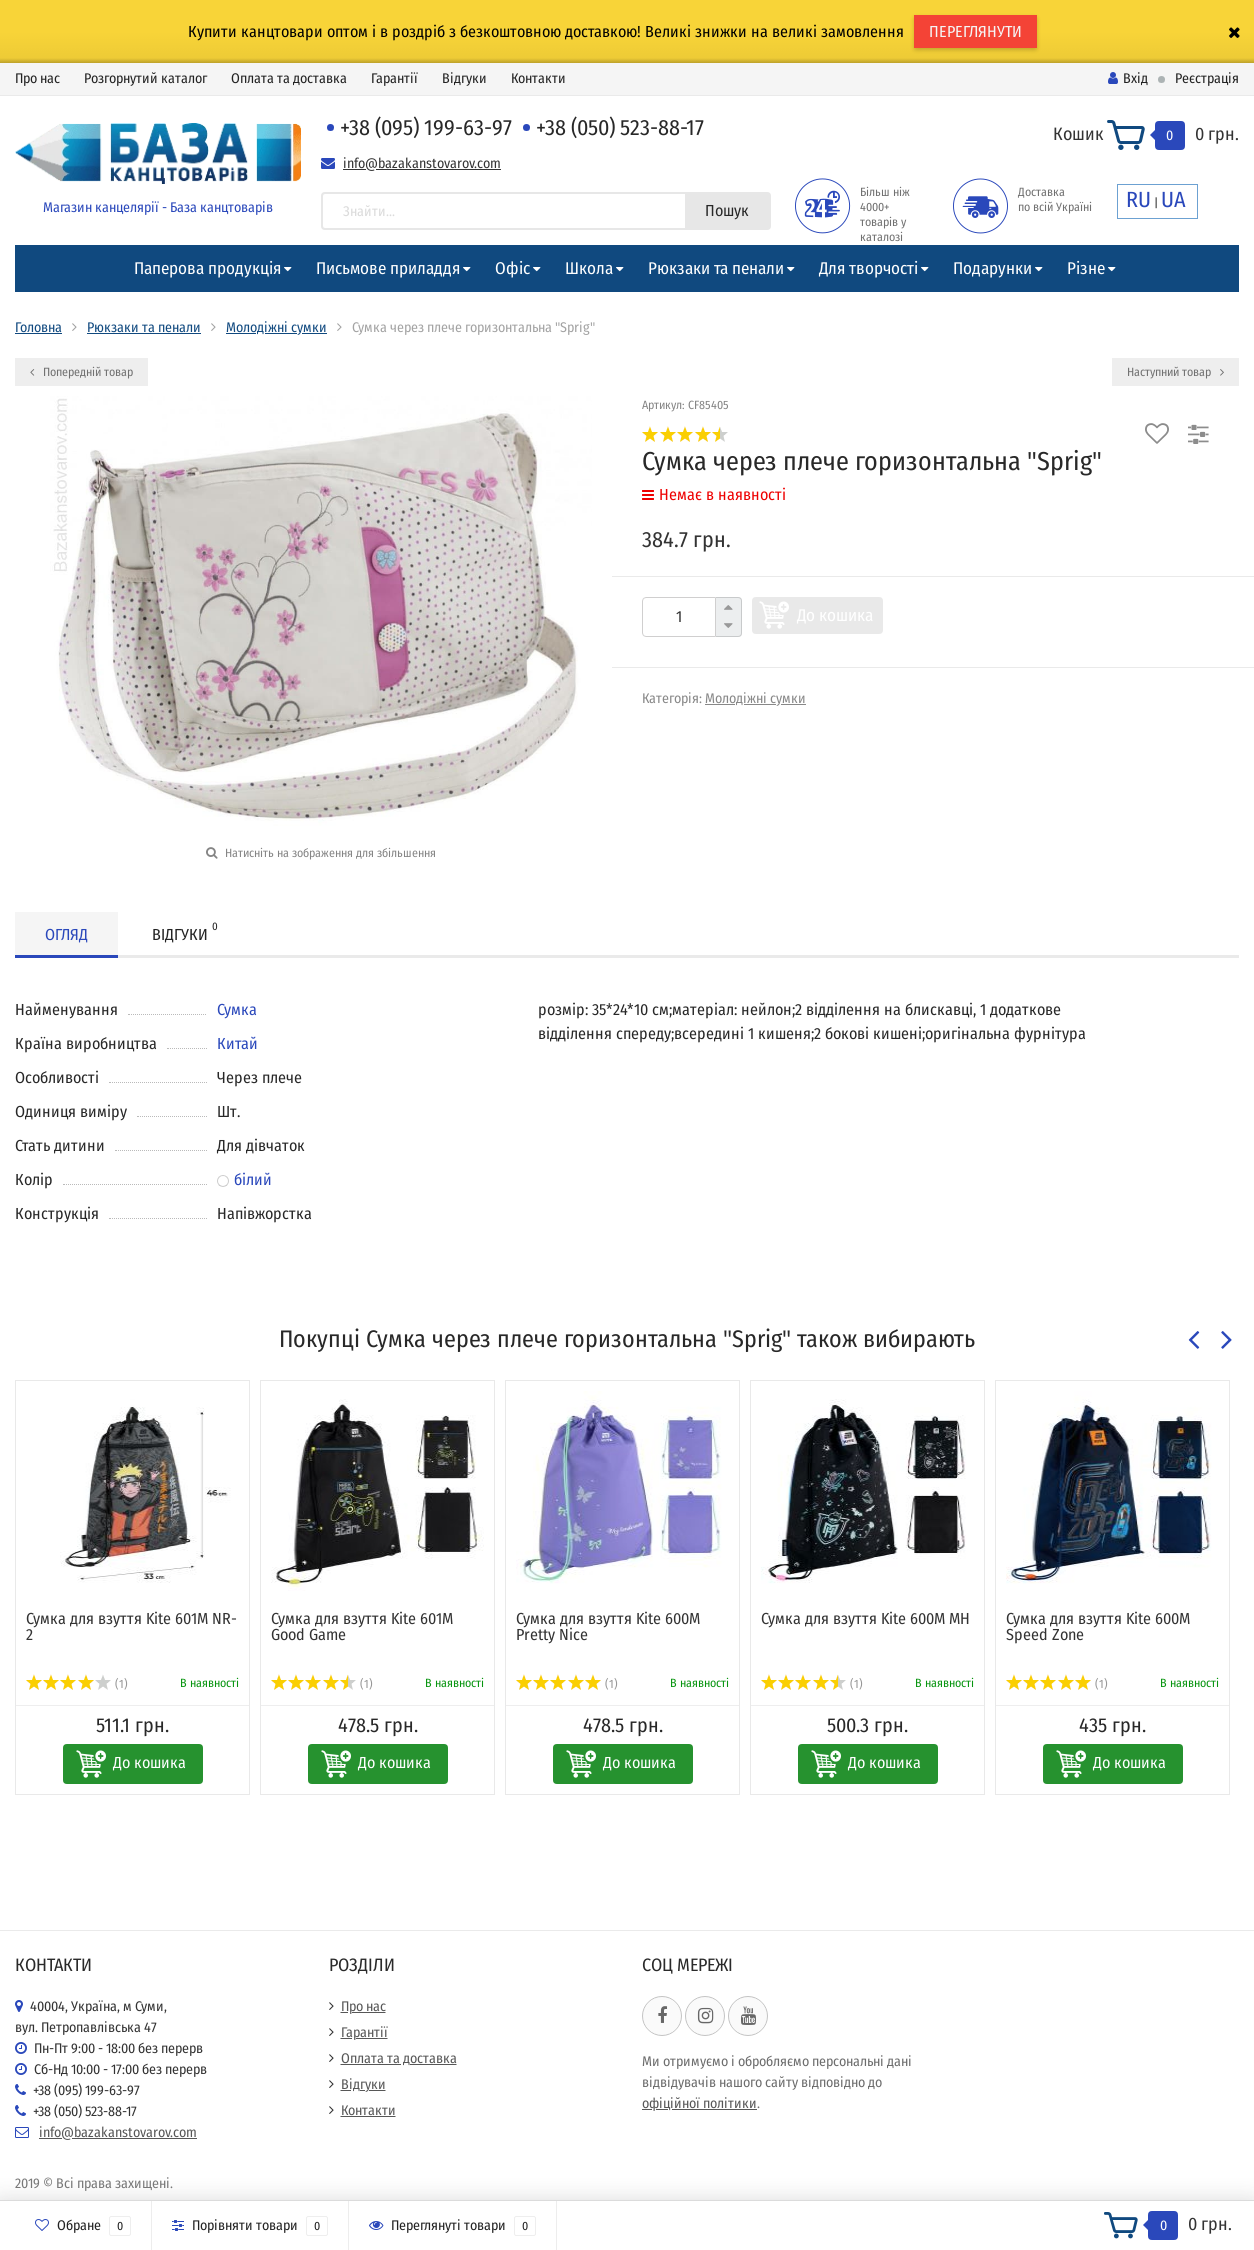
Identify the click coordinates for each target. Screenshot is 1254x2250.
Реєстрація (1207, 78)
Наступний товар (1175, 372)
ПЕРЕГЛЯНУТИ (975, 31)
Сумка (237, 1009)
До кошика (835, 615)
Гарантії (394, 78)
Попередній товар (81, 372)
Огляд (66, 934)
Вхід (1128, 78)
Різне (1086, 268)
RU (1138, 199)
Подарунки (992, 268)
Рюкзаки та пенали (716, 268)
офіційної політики (699, 2103)
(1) (77, 1684)
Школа (589, 268)
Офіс (512, 268)
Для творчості (868, 268)
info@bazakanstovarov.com (422, 163)
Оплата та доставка (289, 78)
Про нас (37, 78)
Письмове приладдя (388, 268)
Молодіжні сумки (276, 327)
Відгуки (464, 78)
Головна (38, 327)
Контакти (538, 78)
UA (1173, 199)
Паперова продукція (207, 268)
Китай (237, 1043)
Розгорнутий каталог (145, 78)
